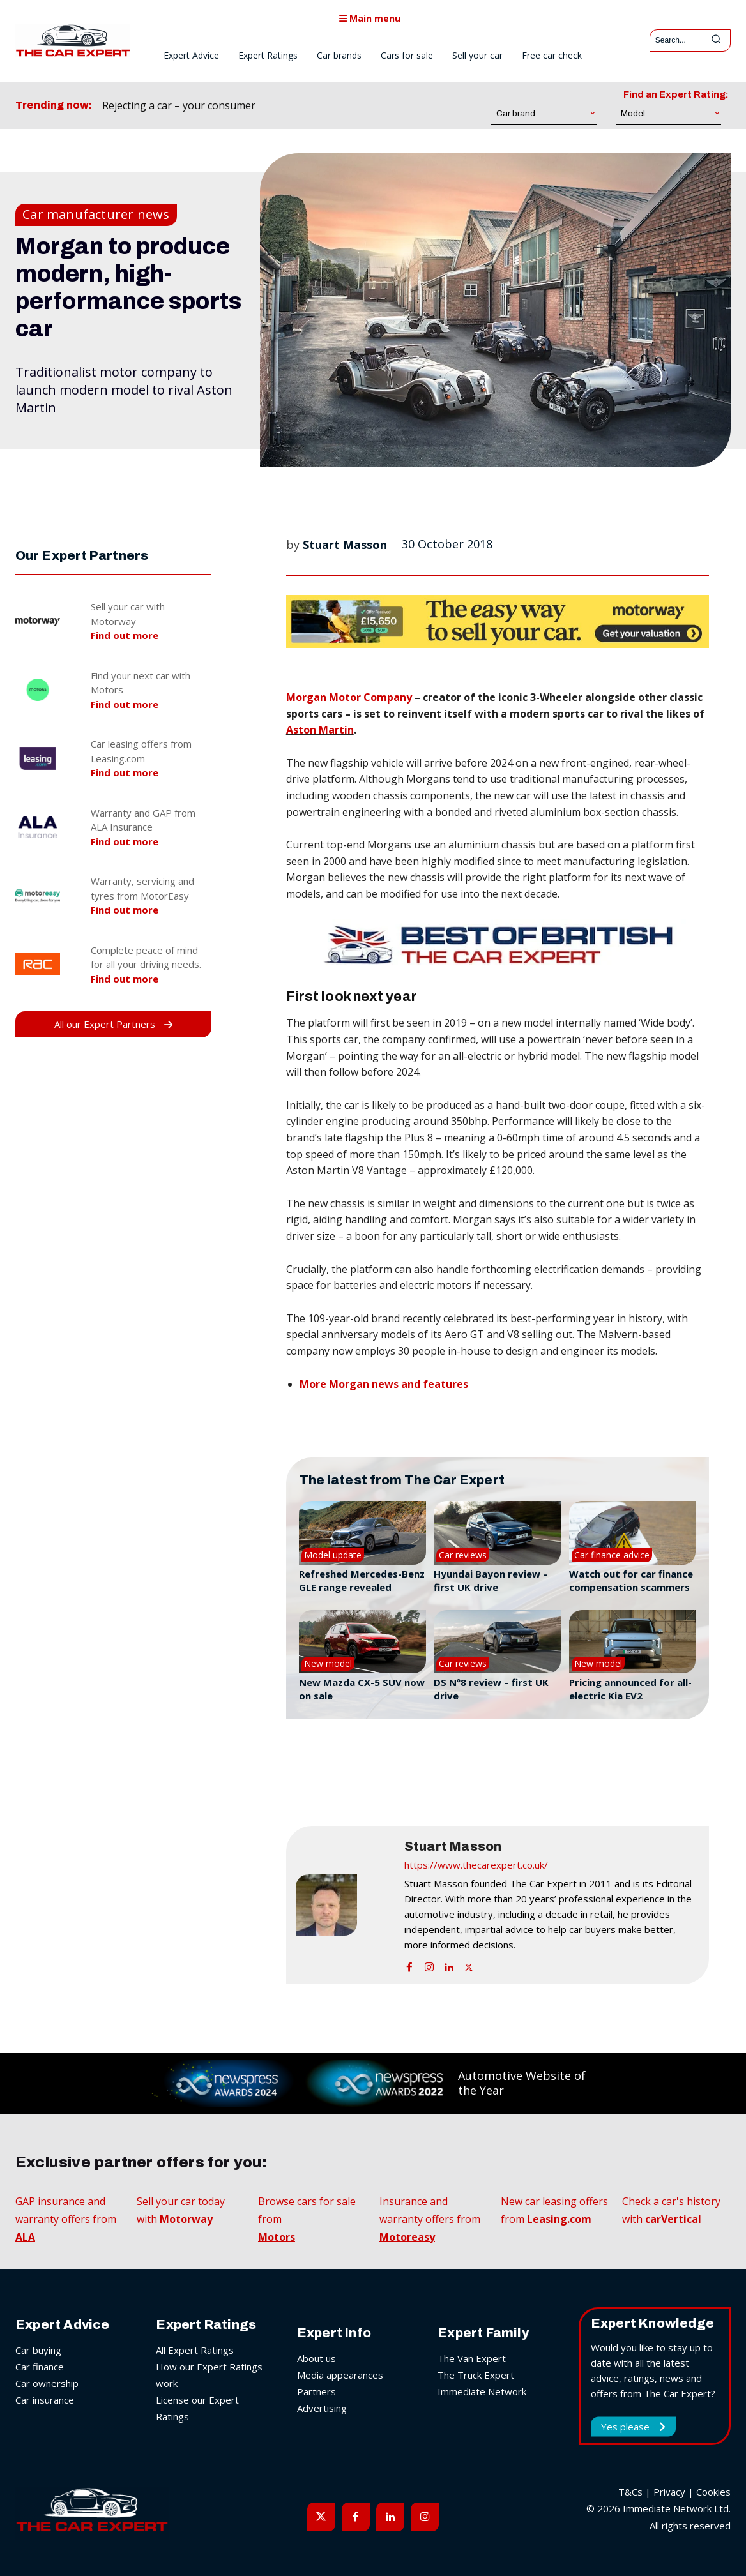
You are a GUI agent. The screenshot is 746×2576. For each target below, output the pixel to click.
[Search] (716, 40)
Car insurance (44, 2399)
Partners (316, 2391)
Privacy (669, 2491)
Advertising (322, 2408)
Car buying (38, 2350)
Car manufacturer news (96, 215)
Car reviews (463, 1555)
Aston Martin (320, 730)
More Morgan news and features (384, 1384)
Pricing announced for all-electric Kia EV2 (630, 1689)
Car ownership (47, 2383)
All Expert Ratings (195, 2350)
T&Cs (630, 2491)
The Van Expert (472, 2358)
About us (316, 2358)
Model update (333, 1555)
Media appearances (340, 2375)
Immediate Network (482, 2391)
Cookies (713, 2491)
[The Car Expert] (72, 40)
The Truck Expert (476, 2375)
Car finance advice (612, 1555)
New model (328, 1663)
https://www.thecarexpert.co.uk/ (476, 1864)
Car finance (39, 2366)
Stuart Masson (345, 544)
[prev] (318, 106)
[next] (338, 106)
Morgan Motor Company (349, 697)
